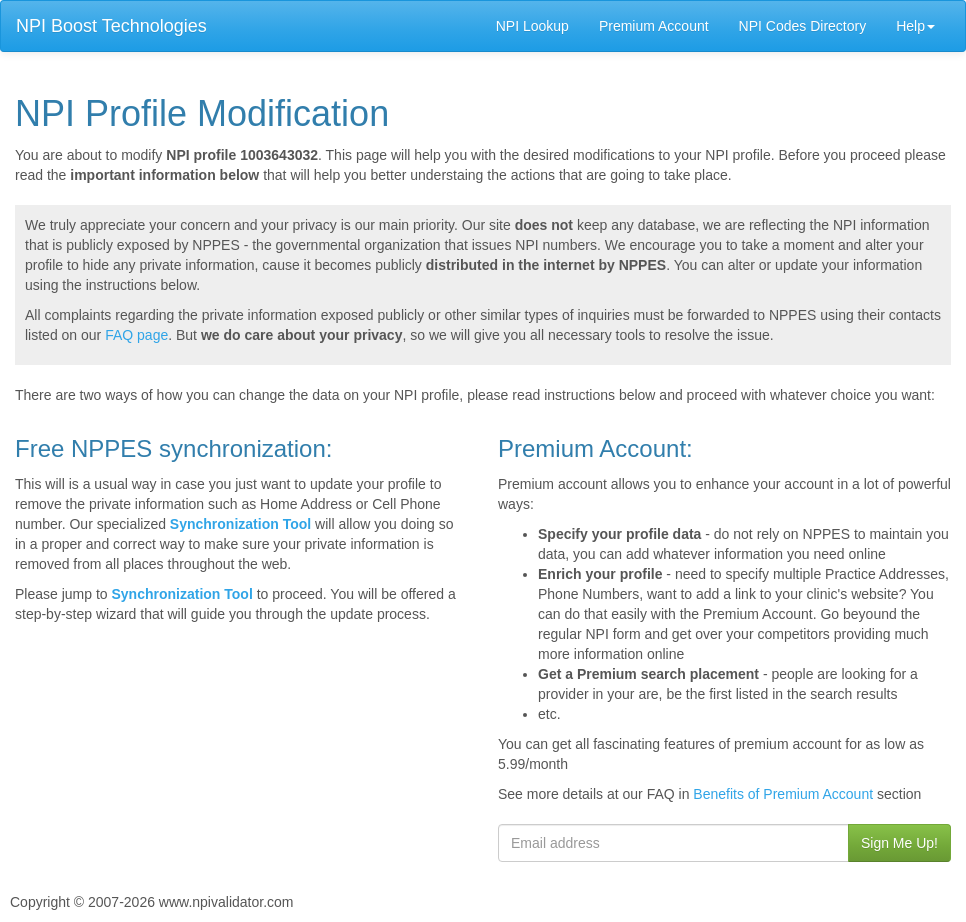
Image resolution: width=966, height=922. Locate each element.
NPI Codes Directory (803, 26)
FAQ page (136, 335)
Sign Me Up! (899, 843)
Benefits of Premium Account (783, 794)
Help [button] (915, 26)
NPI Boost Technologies (111, 26)
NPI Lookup (532, 26)
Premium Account (654, 26)
